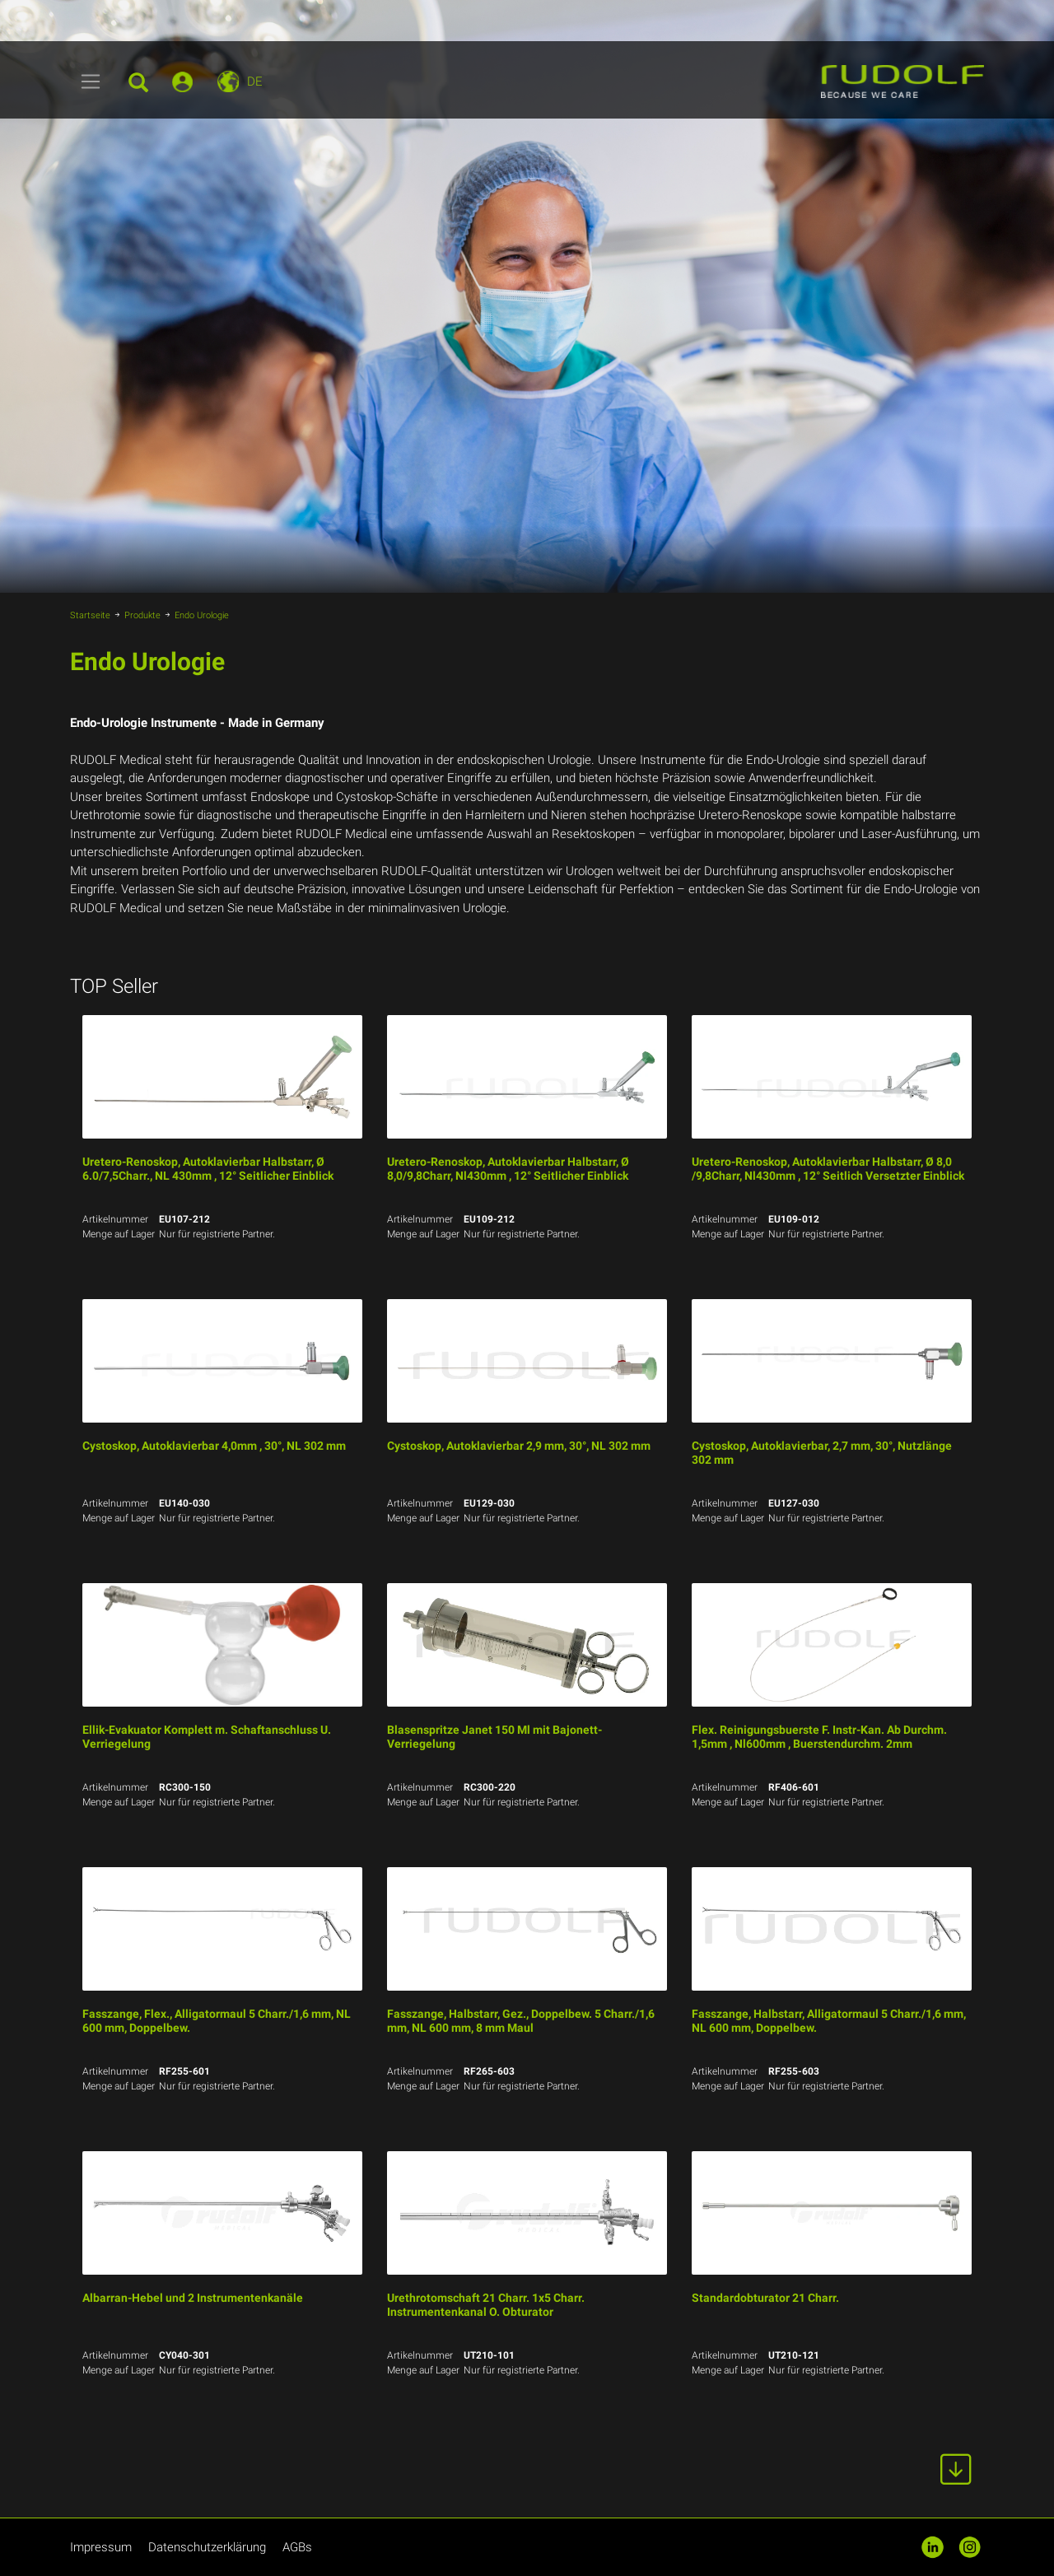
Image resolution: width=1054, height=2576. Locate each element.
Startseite (90, 615)
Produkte (142, 615)
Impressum (101, 2547)
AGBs (297, 2547)
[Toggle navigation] (91, 81)
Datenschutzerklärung (207, 2547)
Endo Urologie (202, 615)
